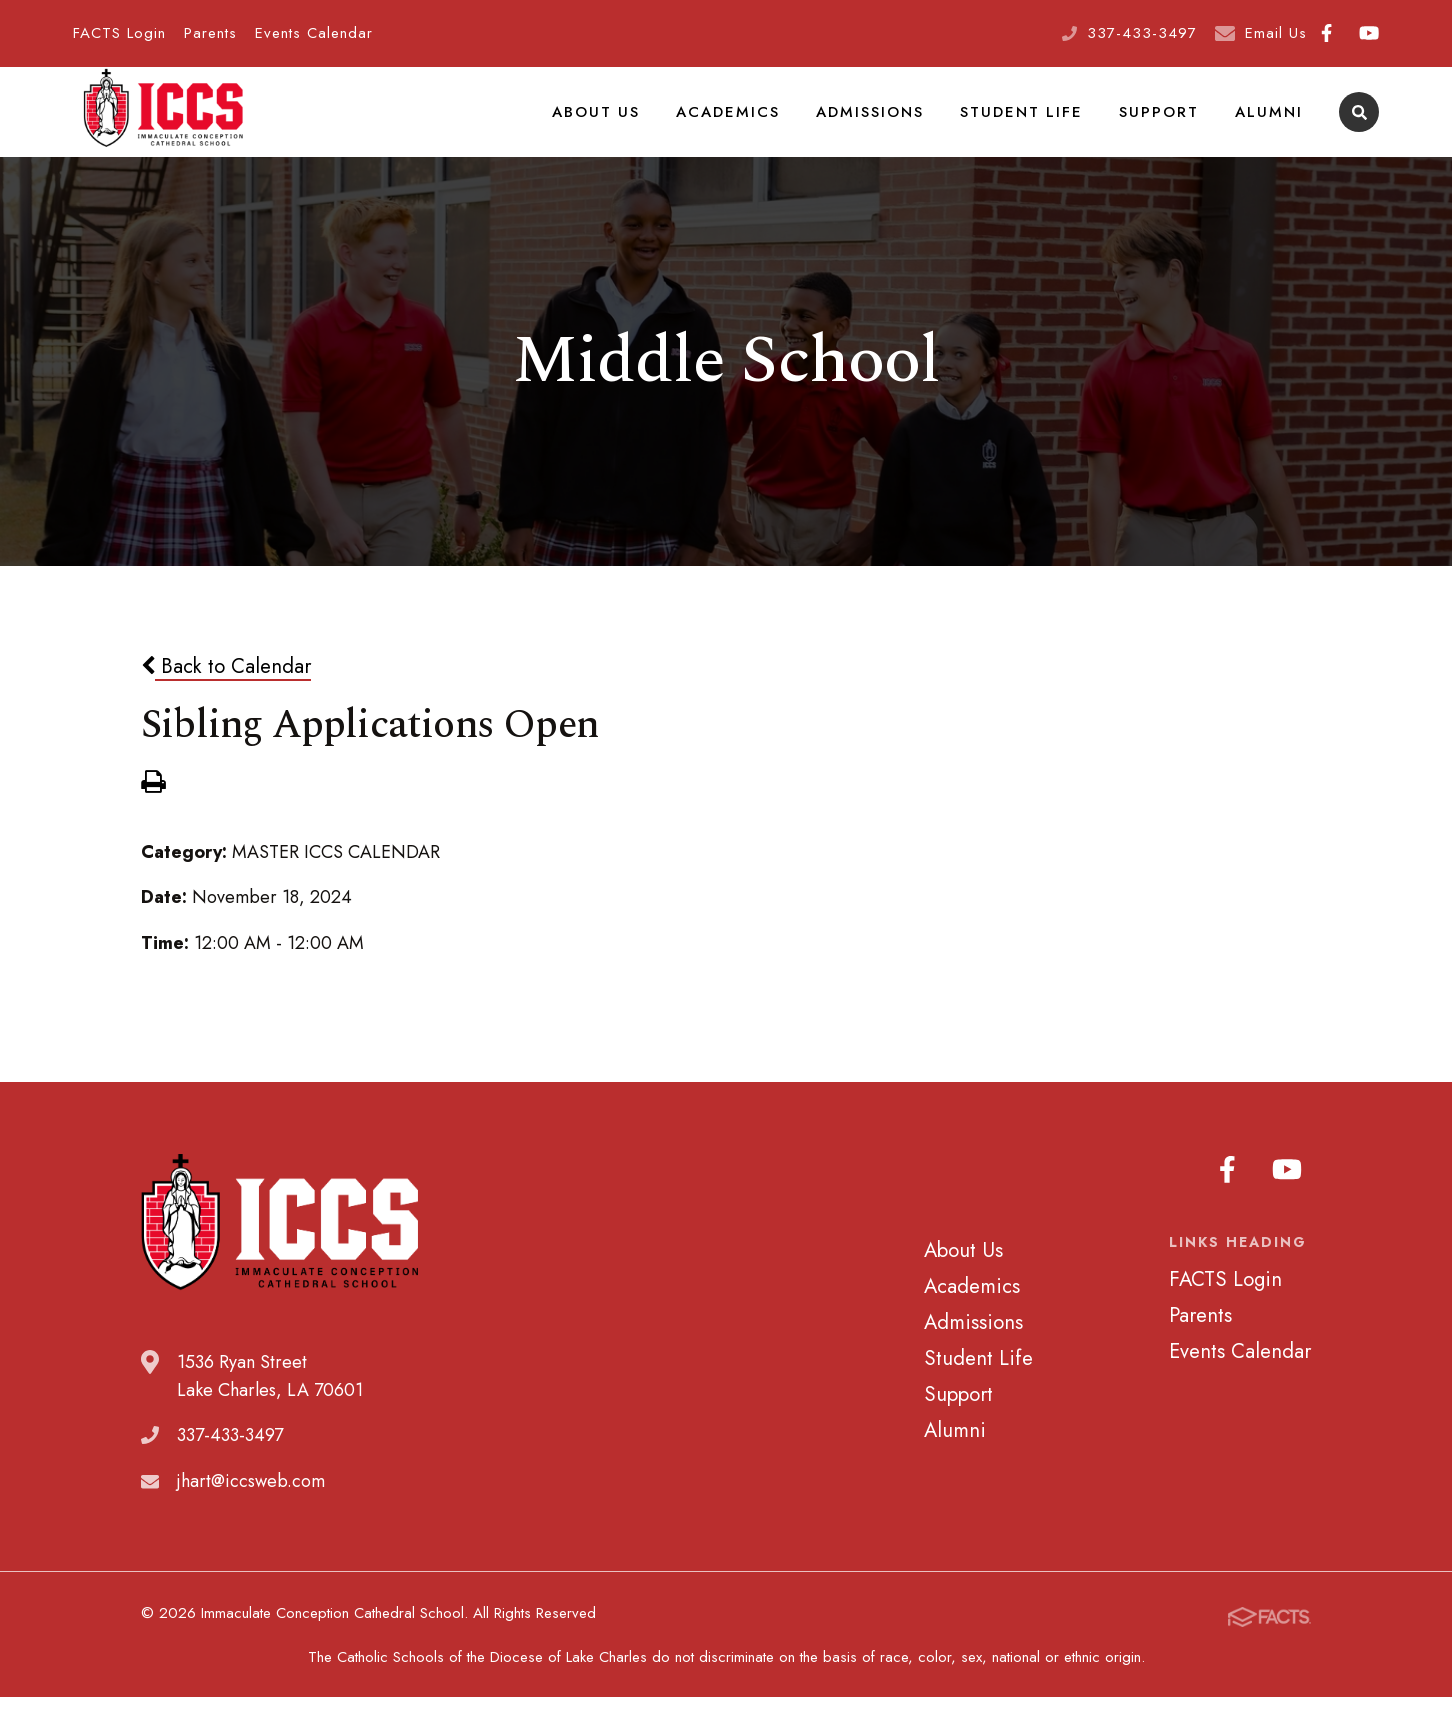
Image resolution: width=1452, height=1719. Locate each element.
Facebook (1326, 33)
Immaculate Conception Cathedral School (163, 125)
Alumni (1270, 124)
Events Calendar (314, 33)
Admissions (882, 124)
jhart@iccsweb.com (251, 1507)
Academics (743, 124)
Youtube (1369, 33)
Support (1164, 124)
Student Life (1031, 124)
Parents (210, 33)
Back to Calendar (226, 691)
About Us (614, 124)
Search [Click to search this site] (1359, 125)
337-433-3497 (1142, 33)
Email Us (1276, 33)
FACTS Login (119, 33)
